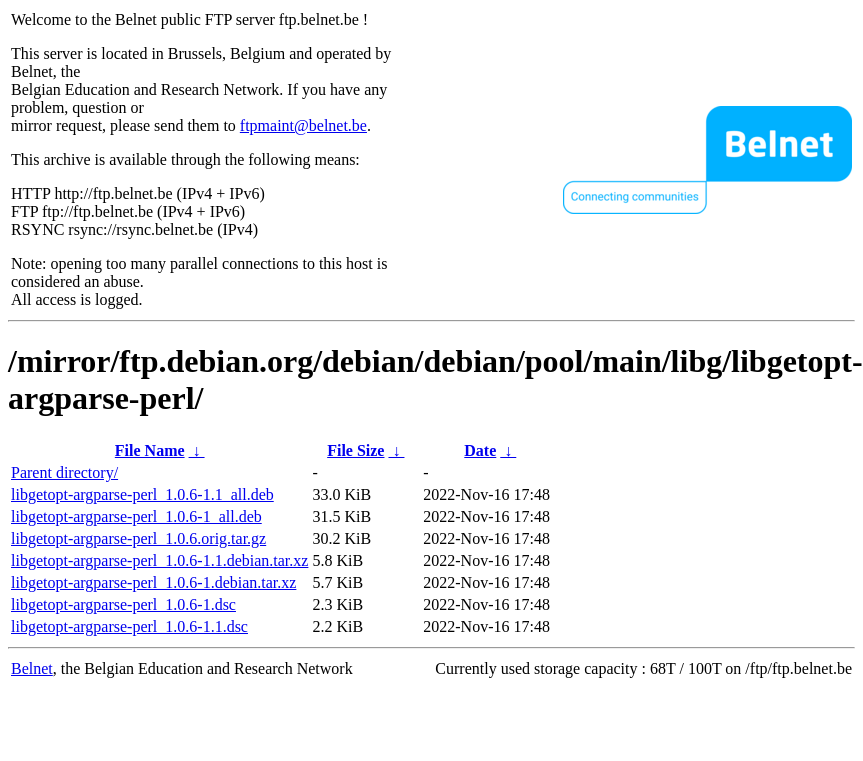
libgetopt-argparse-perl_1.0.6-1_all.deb (136, 516)
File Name (150, 450)
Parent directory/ (64, 472)
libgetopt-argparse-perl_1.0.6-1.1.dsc (129, 626)
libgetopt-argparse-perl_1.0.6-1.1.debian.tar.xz (159, 560)
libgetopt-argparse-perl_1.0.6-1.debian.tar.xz (153, 582)
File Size (355, 450)
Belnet (32, 668)
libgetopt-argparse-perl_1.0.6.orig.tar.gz (138, 538)
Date (480, 450)
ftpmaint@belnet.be (303, 125)
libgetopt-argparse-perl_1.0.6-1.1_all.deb (142, 494)
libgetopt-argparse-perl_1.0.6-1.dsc (123, 604)
